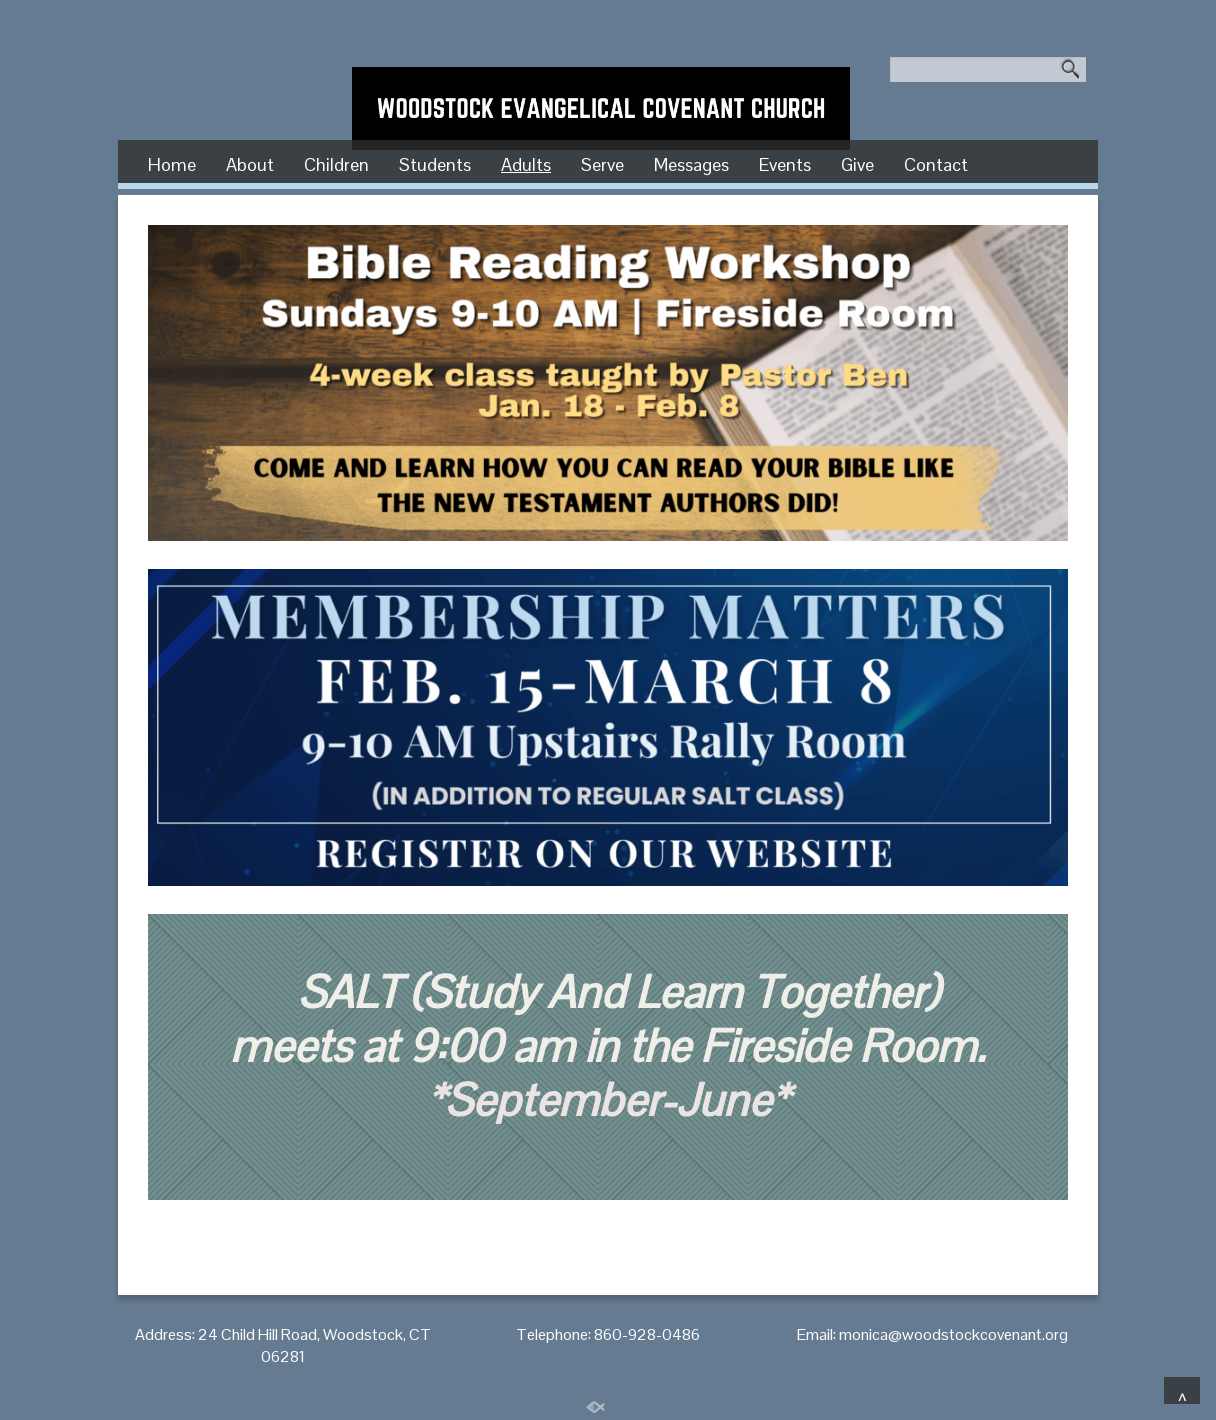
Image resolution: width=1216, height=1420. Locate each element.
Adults (526, 164)
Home (172, 164)
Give (857, 164)
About (250, 164)
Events (785, 164)
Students (435, 164)
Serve (602, 164)
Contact (936, 164)
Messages (691, 164)
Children (336, 164)
